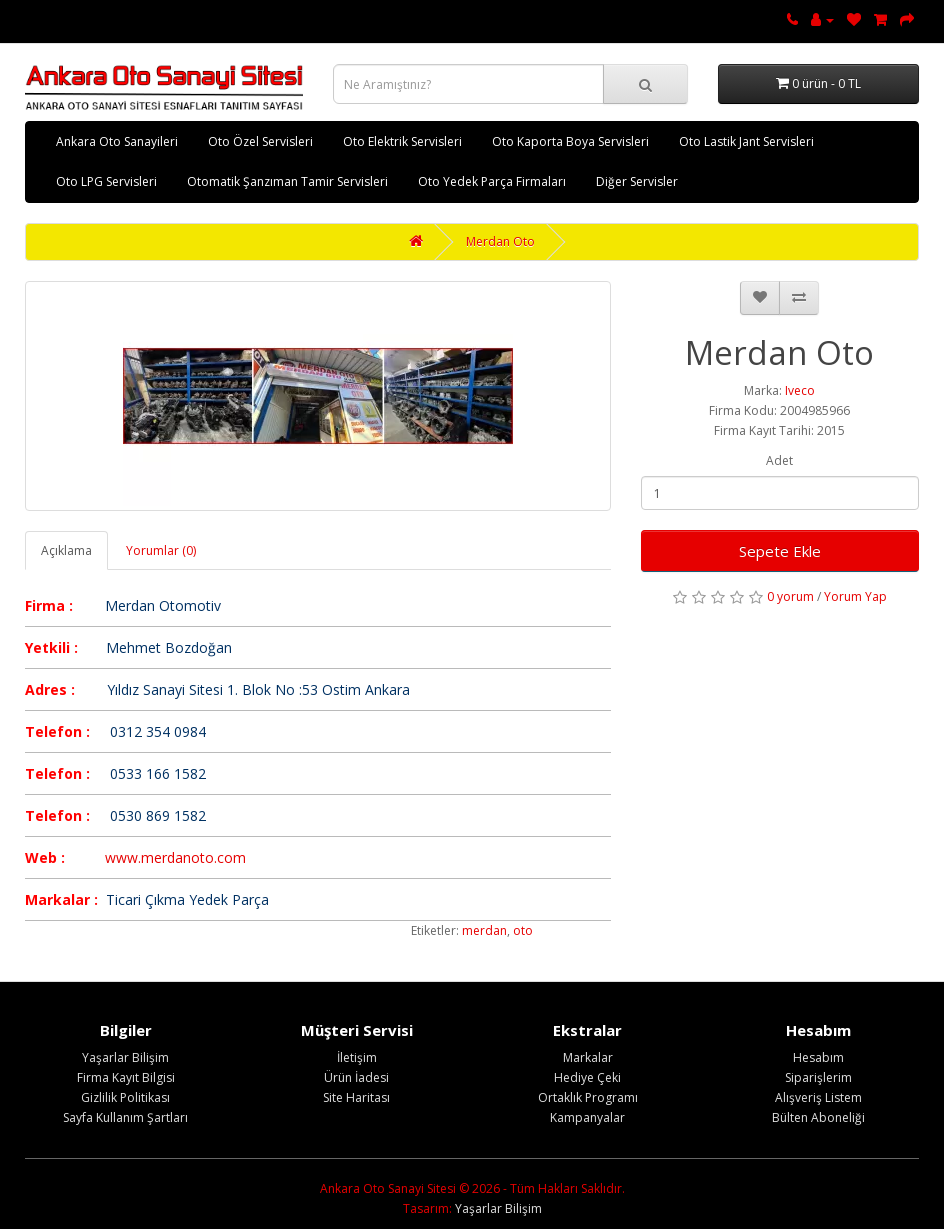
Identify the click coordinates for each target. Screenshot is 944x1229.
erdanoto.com (200, 857)
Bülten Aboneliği (818, 1117)
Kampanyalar (587, 1117)
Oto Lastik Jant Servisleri (746, 141)
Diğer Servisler (637, 181)
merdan (484, 930)
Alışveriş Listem (818, 1097)
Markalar (588, 1057)
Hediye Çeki (587, 1077)
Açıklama (66, 550)
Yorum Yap (855, 596)
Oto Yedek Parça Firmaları (492, 181)
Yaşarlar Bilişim (125, 1057)
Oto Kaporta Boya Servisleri (570, 141)
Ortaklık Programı (588, 1097)
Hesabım (818, 1057)
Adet (779, 460)
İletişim (357, 1057)
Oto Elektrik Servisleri (402, 141)
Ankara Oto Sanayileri (117, 141)
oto (523, 930)
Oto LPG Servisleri (106, 181)
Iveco (800, 390)
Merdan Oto (500, 241)
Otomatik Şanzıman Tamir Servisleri (287, 181)
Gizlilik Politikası (125, 1097)
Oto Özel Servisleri (260, 141)
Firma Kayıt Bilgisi (126, 1077)
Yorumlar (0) (161, 550)
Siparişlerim (818, 1077)
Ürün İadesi (356, 1077)
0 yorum (790, 596)
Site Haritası (356, 1097)
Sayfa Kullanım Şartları (125, 1117)
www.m (129, 857)
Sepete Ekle (780, 551)
